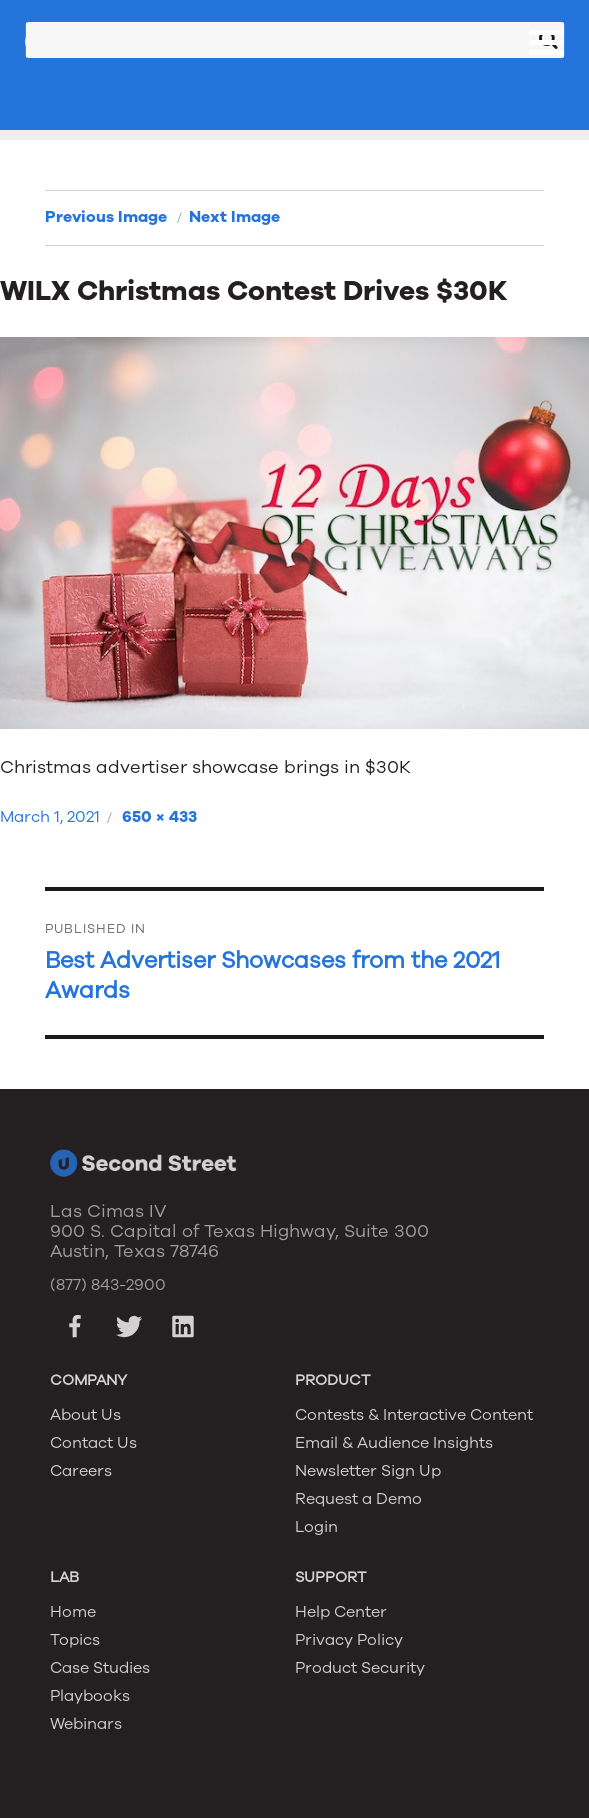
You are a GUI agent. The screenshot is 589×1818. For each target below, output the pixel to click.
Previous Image (106, 217)
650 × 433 (159, 817)
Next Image (234, 217)
